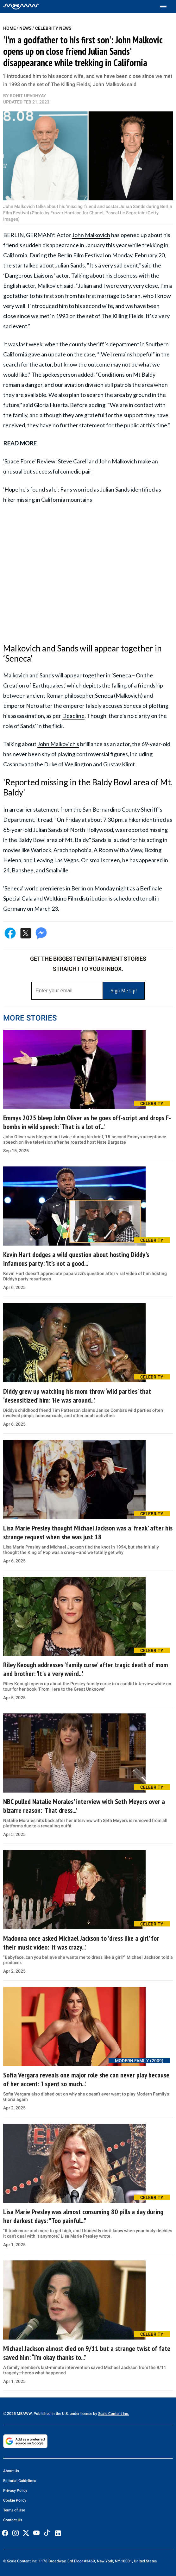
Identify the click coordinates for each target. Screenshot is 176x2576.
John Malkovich (91, 234)
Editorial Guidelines (19, 2481)
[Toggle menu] (166, 6)
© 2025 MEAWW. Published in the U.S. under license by (50, 2413)
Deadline (73, 715)
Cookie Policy (14, 2500)
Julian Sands (70, 265)
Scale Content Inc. (113, 2413)
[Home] (21, 6)
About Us (11, 2471)
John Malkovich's (58, 743)
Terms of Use (14, 2510)
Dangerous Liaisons (29, 275)
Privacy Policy (15, 2490)
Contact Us (12, 2520)
